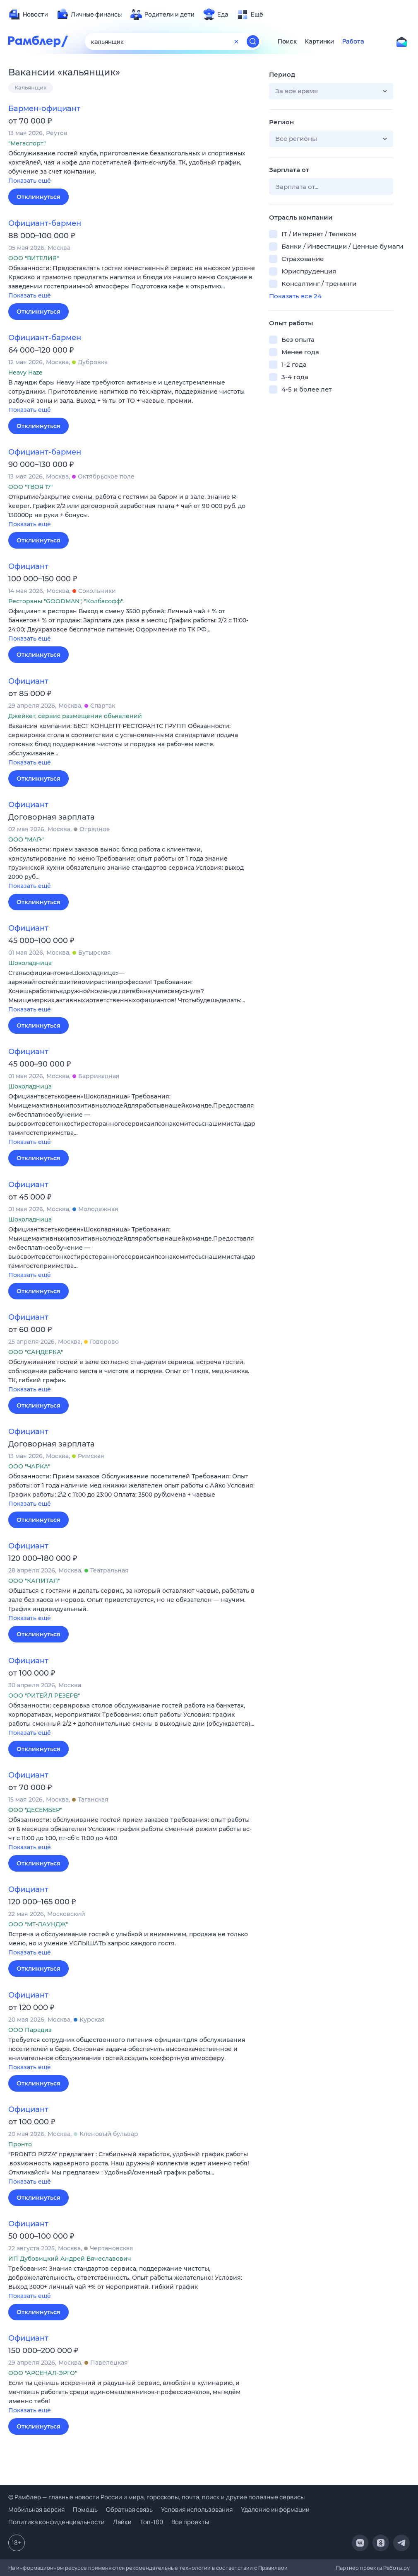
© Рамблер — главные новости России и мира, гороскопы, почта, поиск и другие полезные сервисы (156, 2497)
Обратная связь (129, 2509)
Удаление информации (275, 2509)
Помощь (85, 2509)
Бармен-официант (44, 108)
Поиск (287, 41)
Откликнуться (38, 197)
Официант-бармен (44, 223)
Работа (353, 41)
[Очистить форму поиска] (236, 41)
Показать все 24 (295, 296)
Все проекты (190, 2522)
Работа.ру (396, 2567)
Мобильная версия (36, 2509)
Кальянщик (30, 87)
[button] (132, 167)
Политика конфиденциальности (56, 2522)
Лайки (122, 2522)
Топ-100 (151, 2522)
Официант (28, 566)
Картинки (319, 41)
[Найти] (253, 41)
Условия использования (197, 2509)
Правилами (273, 2567)
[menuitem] (28, 14)
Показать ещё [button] (29, 180)
